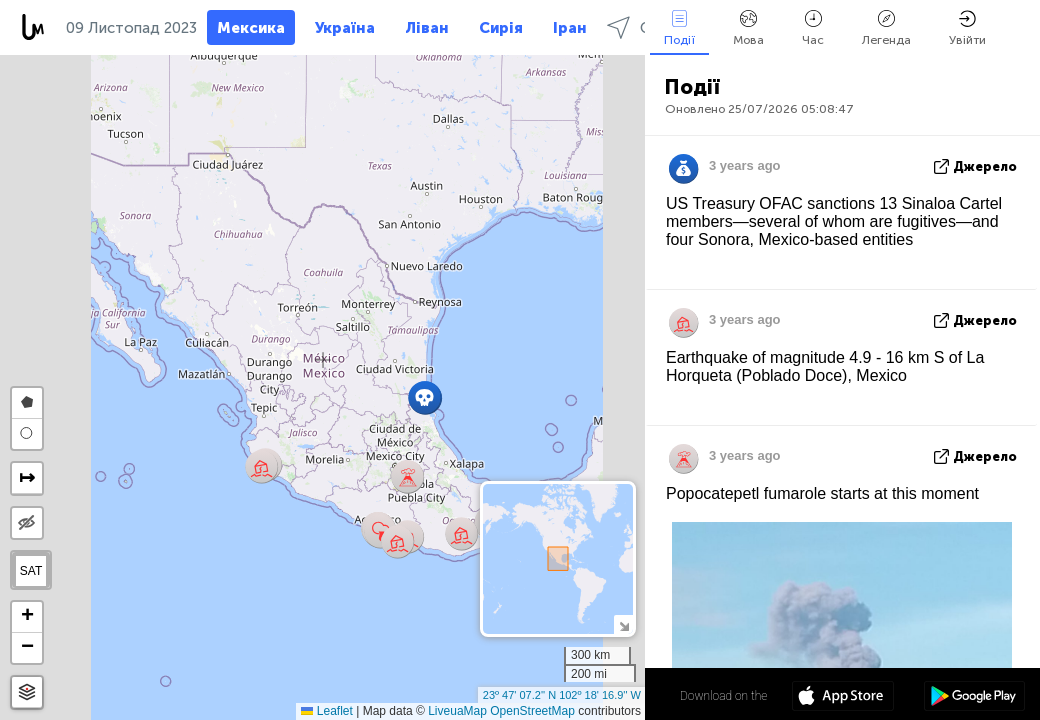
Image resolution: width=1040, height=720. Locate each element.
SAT (31, 571)
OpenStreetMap (532, 711)
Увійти (967, 28)
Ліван (427, 28)
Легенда (886, 28)
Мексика (251, 28)
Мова (748, 28)
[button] (461, 533)
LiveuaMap (457, 711)
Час (813, 28)
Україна (345, 28)
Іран (570, 28)
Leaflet (326, 711)
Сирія (501, 28)
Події (679, 28)
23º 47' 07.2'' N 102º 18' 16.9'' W (562, 695)
